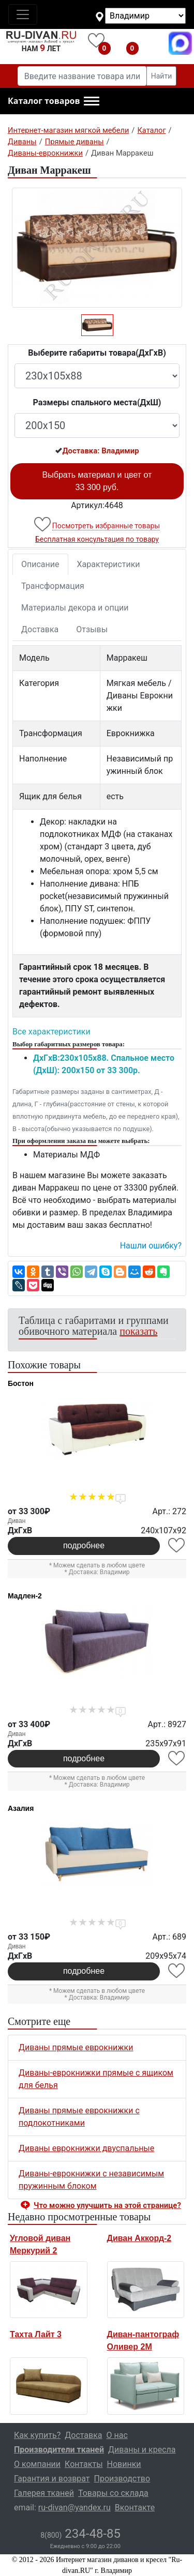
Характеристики (108, 564)
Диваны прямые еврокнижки (76, 2047)
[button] (54, 101)
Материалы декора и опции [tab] (75, 608)
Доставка (39, 629)
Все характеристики (51, 1032)
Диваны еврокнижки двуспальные (86, 2148)
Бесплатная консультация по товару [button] (97, 539)
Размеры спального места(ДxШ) (97, 402)
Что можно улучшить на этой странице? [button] (107, 2205)
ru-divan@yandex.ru (74, 2507)
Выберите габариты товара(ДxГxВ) (97, 353)
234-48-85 (80, 2533)
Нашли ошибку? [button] (151, 1246)
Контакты (83, 2464)
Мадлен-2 (25, 1596)
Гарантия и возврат (52, 2478)
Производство (122, 2478)
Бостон (21, 1383)
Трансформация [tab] (52, 586)
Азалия (21, 1808)
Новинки (124, 2464)
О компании (37, 2464)
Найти (161, 76)
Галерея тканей (44, 2493)
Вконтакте (135, 2507)
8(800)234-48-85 (152, 43)
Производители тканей (59, 2450)
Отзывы (92, 629)
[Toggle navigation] (22, 14)
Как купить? (37, 2435)
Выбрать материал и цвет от (97, 481)
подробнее (84, 1545)
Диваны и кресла (141, 2450)
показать (138, 1331)
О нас (117, 2435)
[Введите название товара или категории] (82, 76)
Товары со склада (113, 2493)
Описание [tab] (40, 564)
